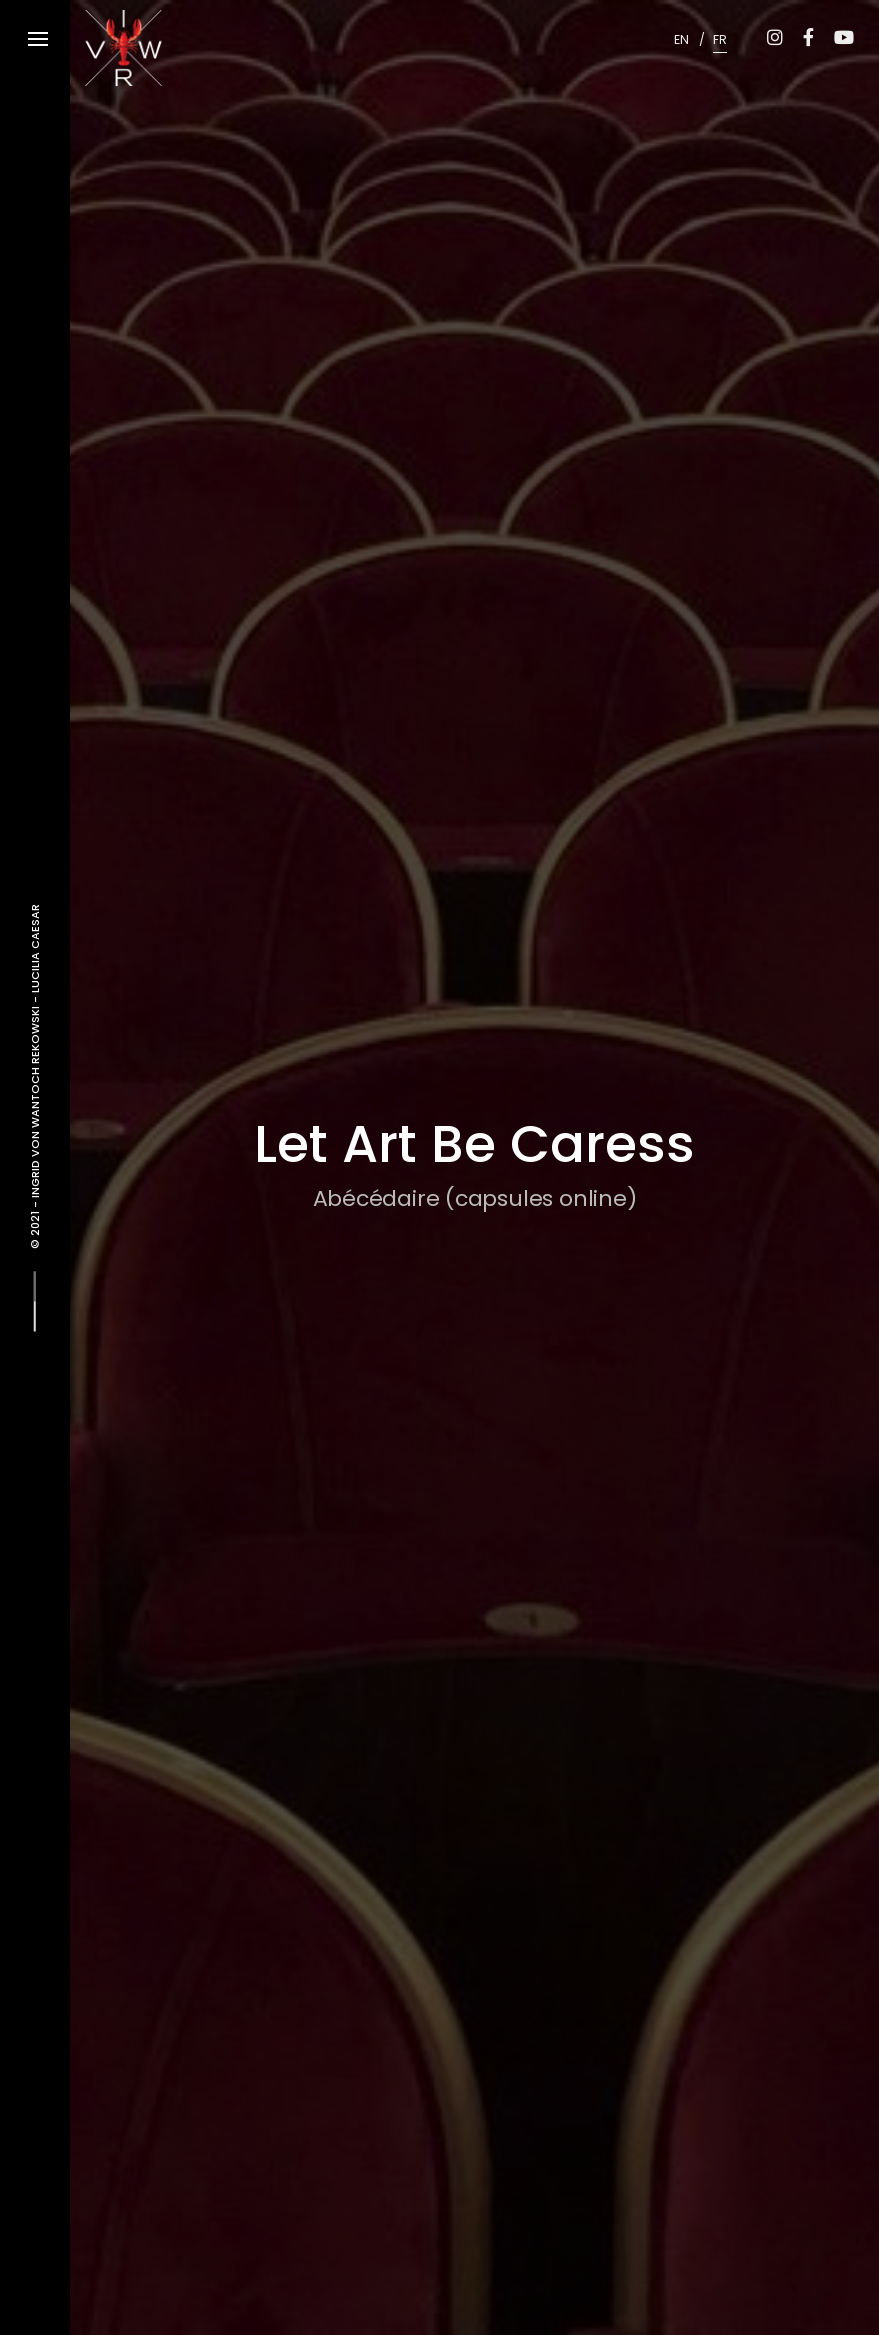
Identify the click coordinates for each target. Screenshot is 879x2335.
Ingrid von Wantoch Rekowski (35, 1099)
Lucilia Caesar (35, 947)
